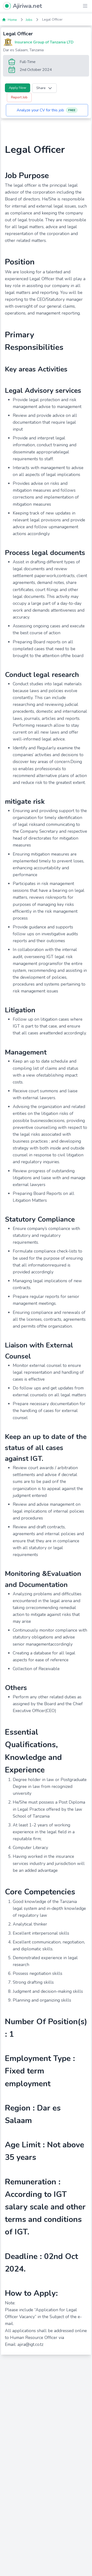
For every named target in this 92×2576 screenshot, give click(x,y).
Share (44, 88)
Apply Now (17, 87)
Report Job (19, 97)
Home (9, 19)
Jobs (29, 19)
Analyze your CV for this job (47, 110)
